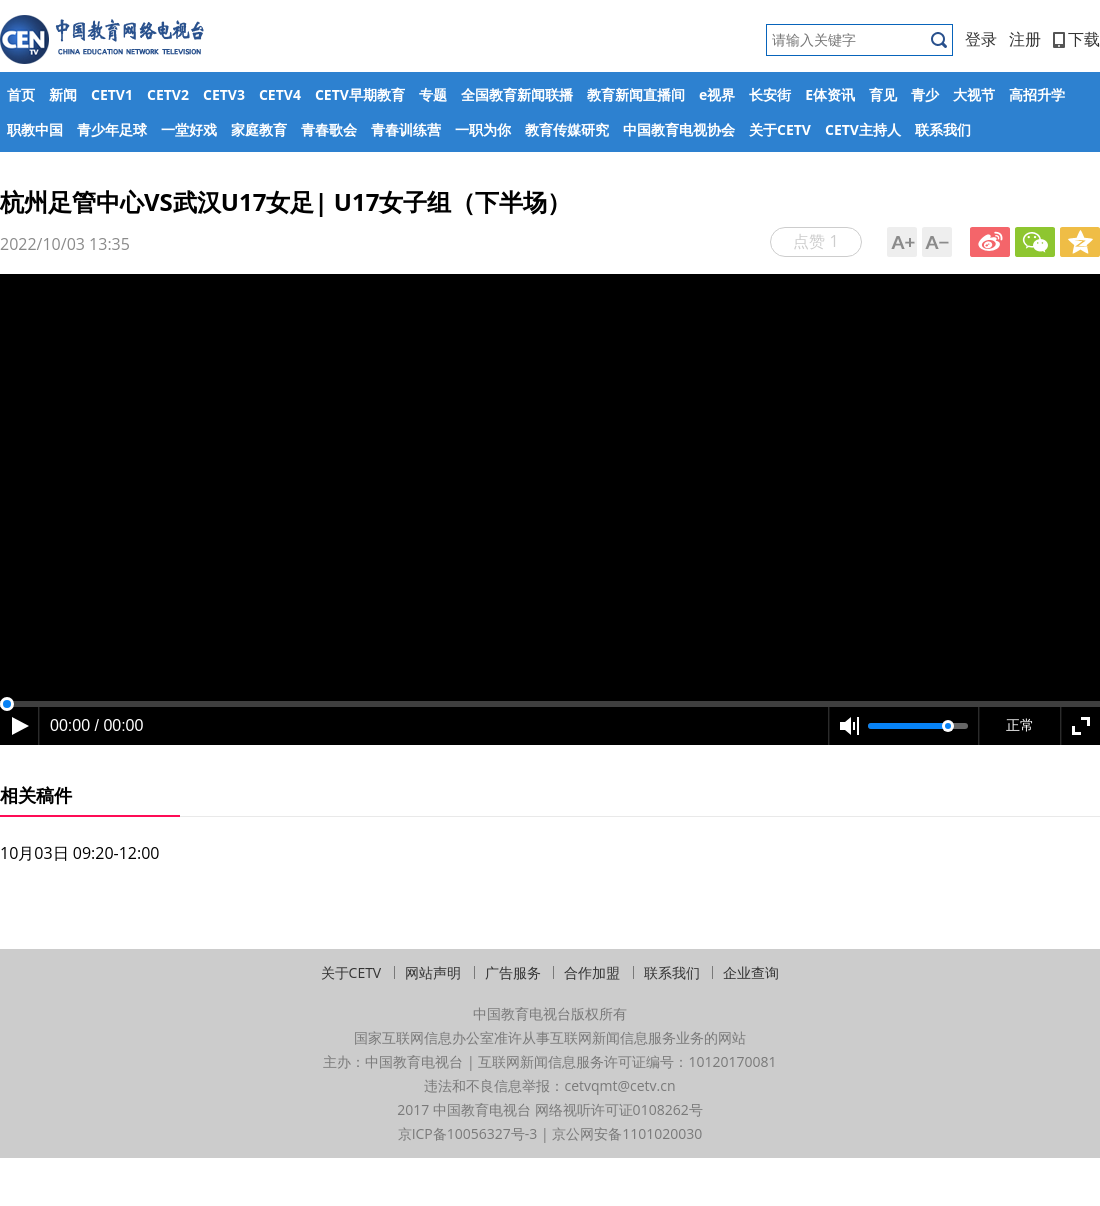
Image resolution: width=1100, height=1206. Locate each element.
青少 (925, 94)
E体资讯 (830, 94)
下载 (1076, 39)
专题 (433, 94)
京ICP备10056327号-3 (468, 1133)
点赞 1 (815, 241)
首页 (21, 94)
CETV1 (112, 94)
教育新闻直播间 (636, 94)
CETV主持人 (863, 129)
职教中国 (35, 129)
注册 (1025, 39)
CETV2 (168, 94)
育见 (883, 94)
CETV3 (224, 94)
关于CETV (780, 129)
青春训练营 (406, 129)
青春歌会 (329, 129)
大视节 (974, 94)
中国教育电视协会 (679, 129)
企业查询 (751, 972)
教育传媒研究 (567, 129)
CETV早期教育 (360, 94)
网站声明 (433, 972)
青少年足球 (112, 129)
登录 (981, 39)
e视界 (717, 94)
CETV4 (280, 94)
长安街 (770, 94)
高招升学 (1037, 94)
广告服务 (513, 972)
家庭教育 (259, 129)
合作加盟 (592, 972)
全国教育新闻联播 (517, 94)
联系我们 (943, 129)
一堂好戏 (189, 129)
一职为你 (483, 129)
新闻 (63, 94)
